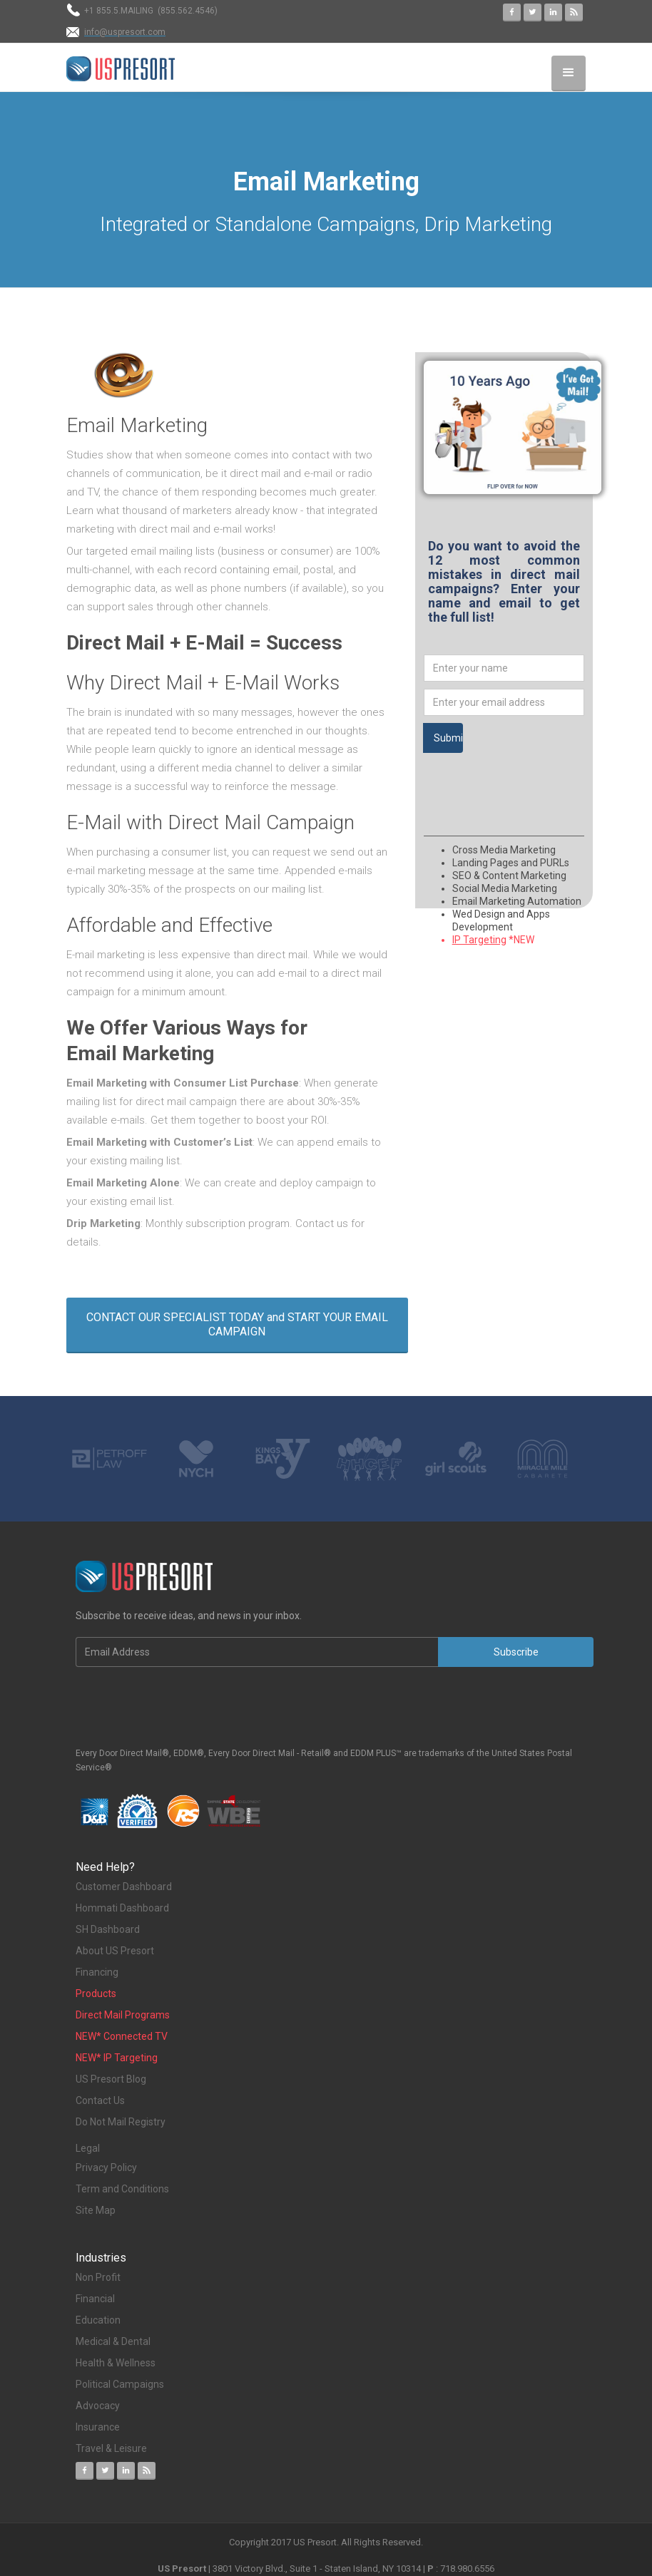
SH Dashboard (108, 1929)
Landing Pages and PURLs (510, 862)
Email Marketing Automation (516, 901)
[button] (568, 73)
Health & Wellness (116, 2363)
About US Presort (115, 1950)
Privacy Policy (106, 2167)
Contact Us (100, 2100)
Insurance (99, 2427)
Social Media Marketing (504, 888)
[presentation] (532, 781)
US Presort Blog (111, 2079)
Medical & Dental (113, 2341)
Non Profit (98, 2277)
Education (98, 2320)
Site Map (96, 2210)
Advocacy (98, 2405)
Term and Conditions (122, 2189)
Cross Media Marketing (504, 850)
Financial (95, 2298)
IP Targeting (479, 939)
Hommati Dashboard (122, 1908)
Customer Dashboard (124, 1886)
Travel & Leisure (111, 2448)
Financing (97, 1972)
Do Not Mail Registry (120, 2122)
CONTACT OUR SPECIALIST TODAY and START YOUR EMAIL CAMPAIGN (237, 1324)
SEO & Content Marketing (509, 875)
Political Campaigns (120, 2384)
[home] (120, 68)
